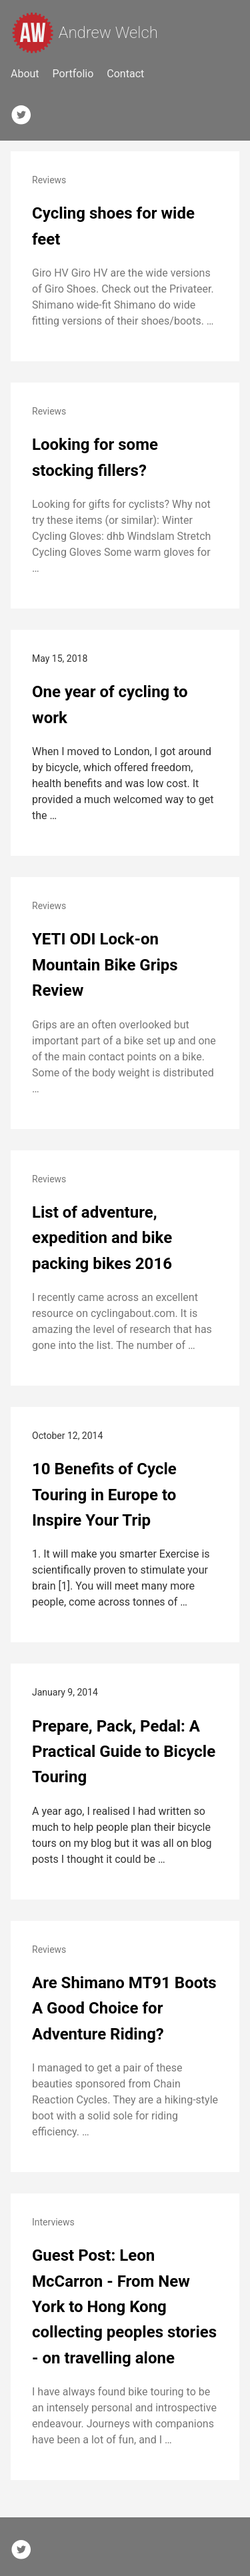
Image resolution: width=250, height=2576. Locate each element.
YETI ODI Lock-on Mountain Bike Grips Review (105, 965)
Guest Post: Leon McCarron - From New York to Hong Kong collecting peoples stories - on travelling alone (124, 2306)
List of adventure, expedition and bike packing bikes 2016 (102, 1238)
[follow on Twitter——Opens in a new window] (25, 112)
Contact (125, 73)
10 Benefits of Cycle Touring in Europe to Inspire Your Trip (104, 1495)
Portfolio (73, 73)
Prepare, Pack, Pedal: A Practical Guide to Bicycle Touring (123, 1752)
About (25, 73)
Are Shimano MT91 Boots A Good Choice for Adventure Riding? (124, 2008)
